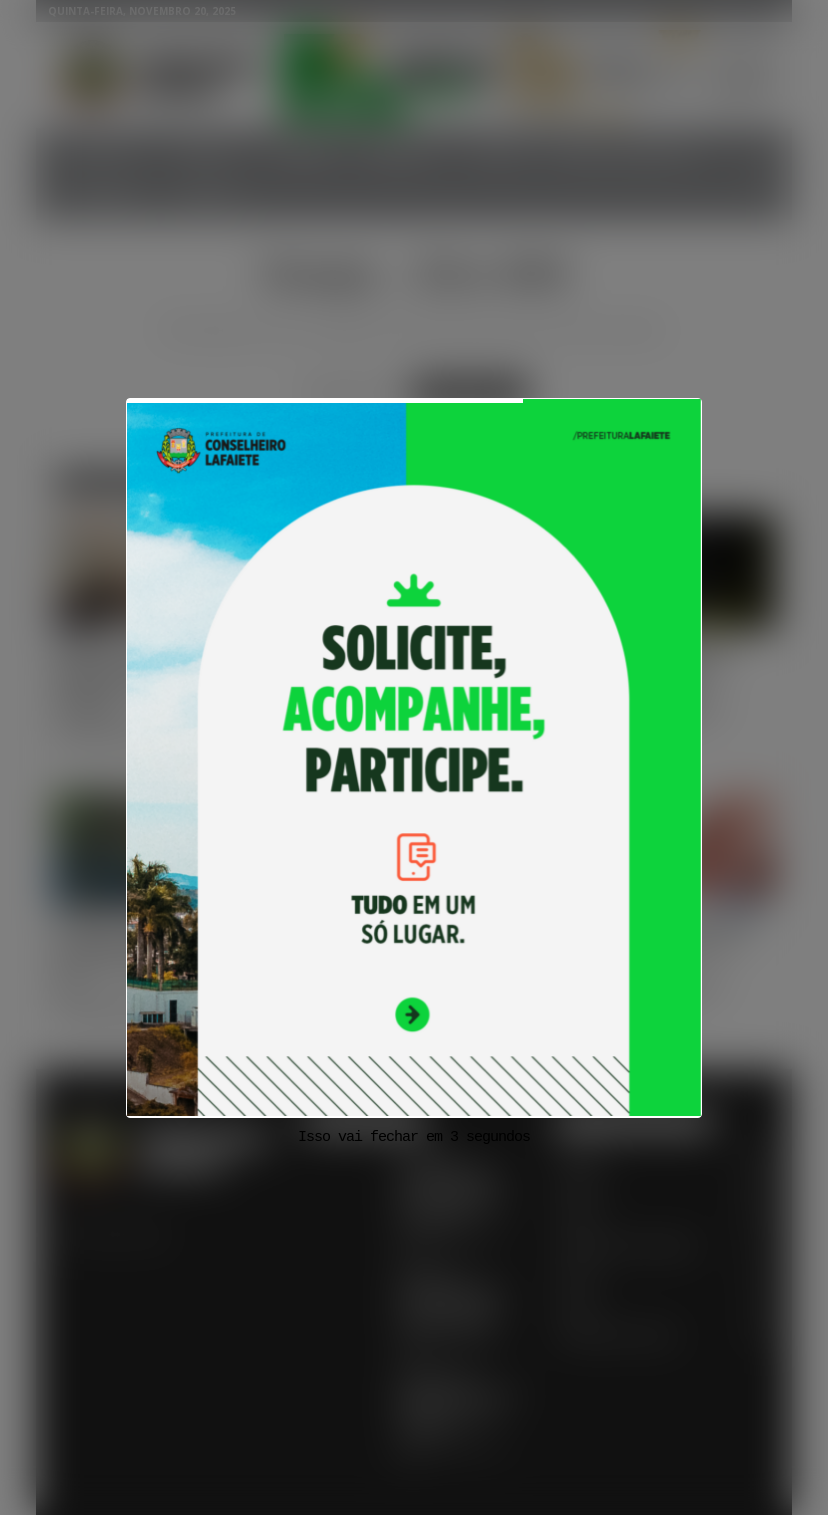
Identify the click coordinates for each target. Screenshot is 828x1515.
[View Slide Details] (414, 758)
